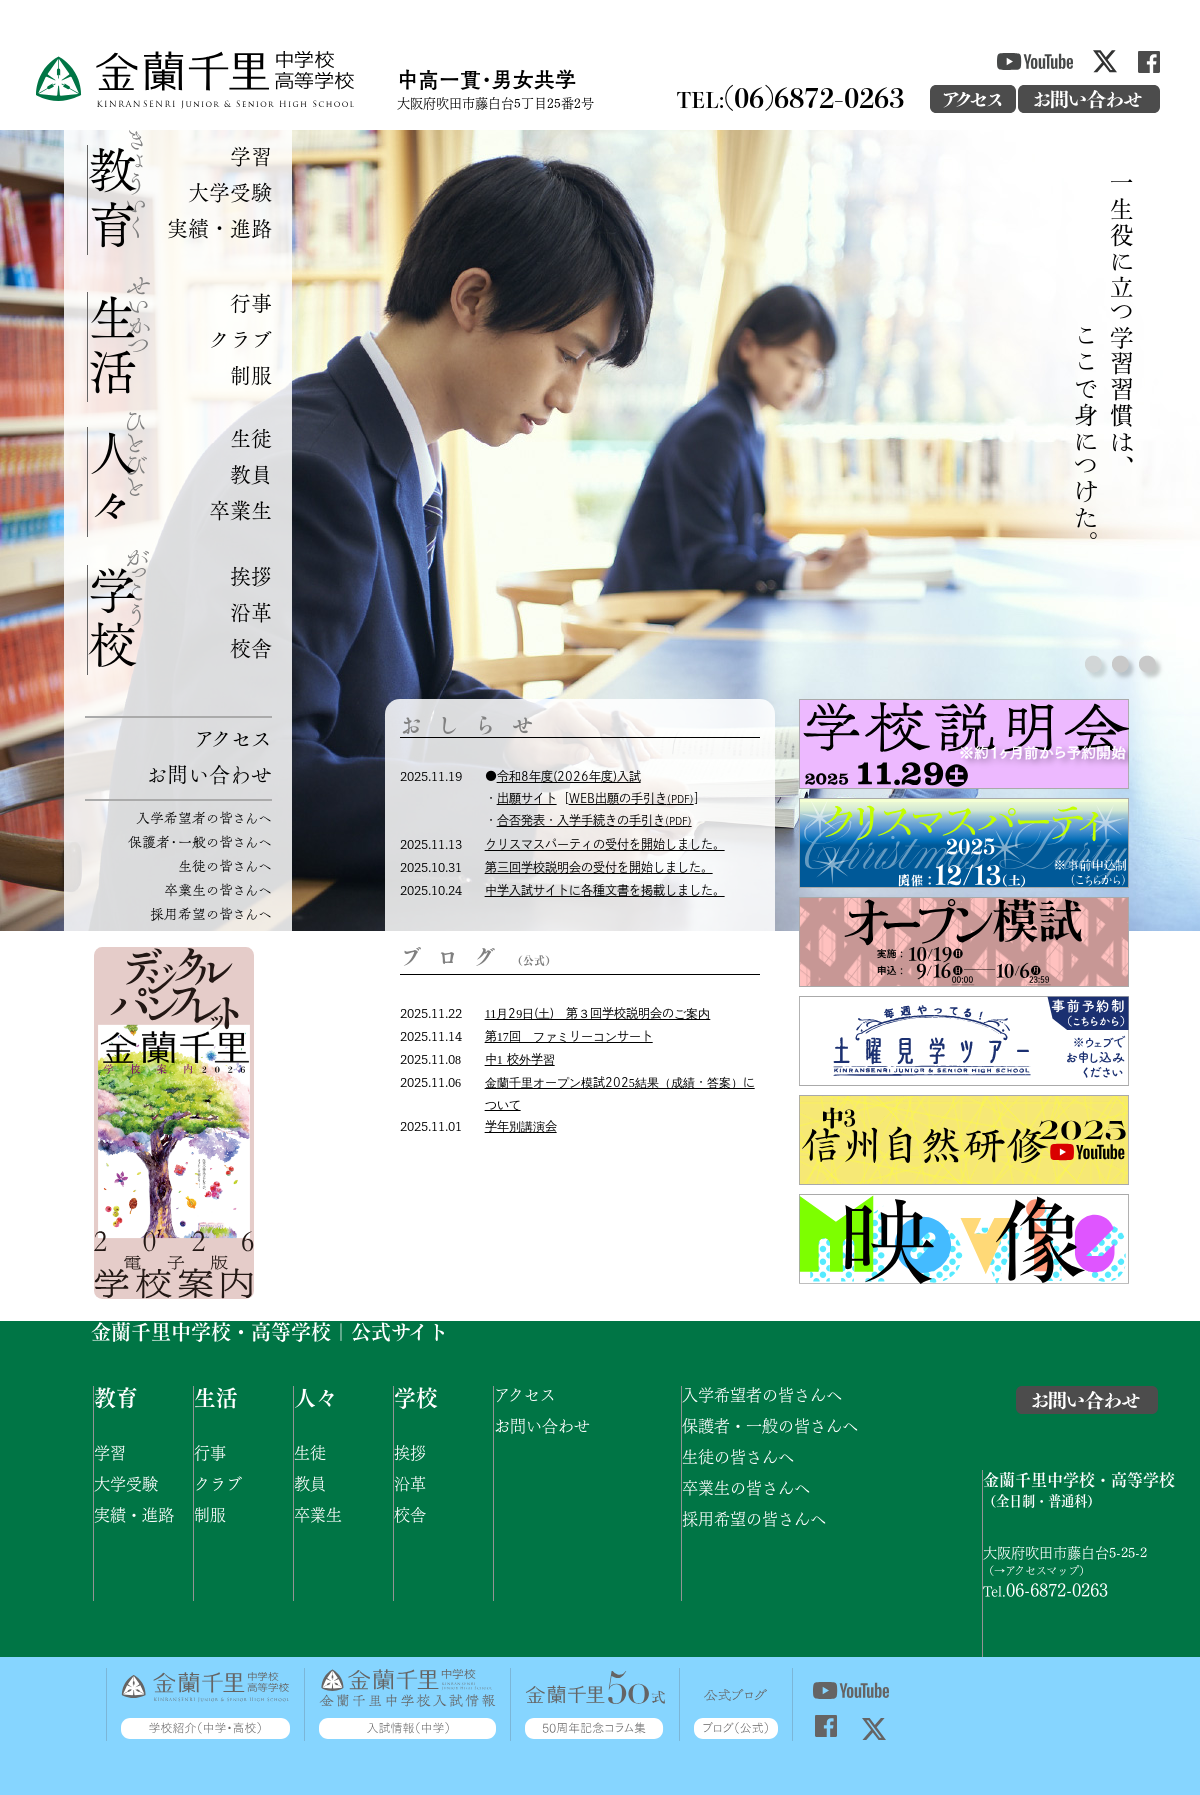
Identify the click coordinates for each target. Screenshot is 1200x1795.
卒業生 (240, 509)
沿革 (251, 611)
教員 (251, 473)
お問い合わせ (209, 773)
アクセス (233, 737)
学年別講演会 (521, 1126)
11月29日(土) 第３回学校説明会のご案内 (598, 1013)
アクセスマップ (1042, 1569)
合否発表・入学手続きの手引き (594, 820)
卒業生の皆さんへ (218, 889)
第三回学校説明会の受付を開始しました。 (599, 867)
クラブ (240, 338)
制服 (251, 374)
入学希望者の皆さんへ (204, 817)
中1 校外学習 (520, 1059)
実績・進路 (219, 227)
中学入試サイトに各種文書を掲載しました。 (605, 890)
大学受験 (230, 191)
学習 (251, 155)
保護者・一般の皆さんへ (200, 841)
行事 (251, 302)
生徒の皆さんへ (225, 865)
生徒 (251, 437)
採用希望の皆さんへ (211, 913)
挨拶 (251, 575)
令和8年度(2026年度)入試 (569, 776)
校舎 (251, 647)
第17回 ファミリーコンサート (569, 1036)
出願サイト (527, 798)
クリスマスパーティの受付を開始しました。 (605, 844)
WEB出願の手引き (631, 798)
